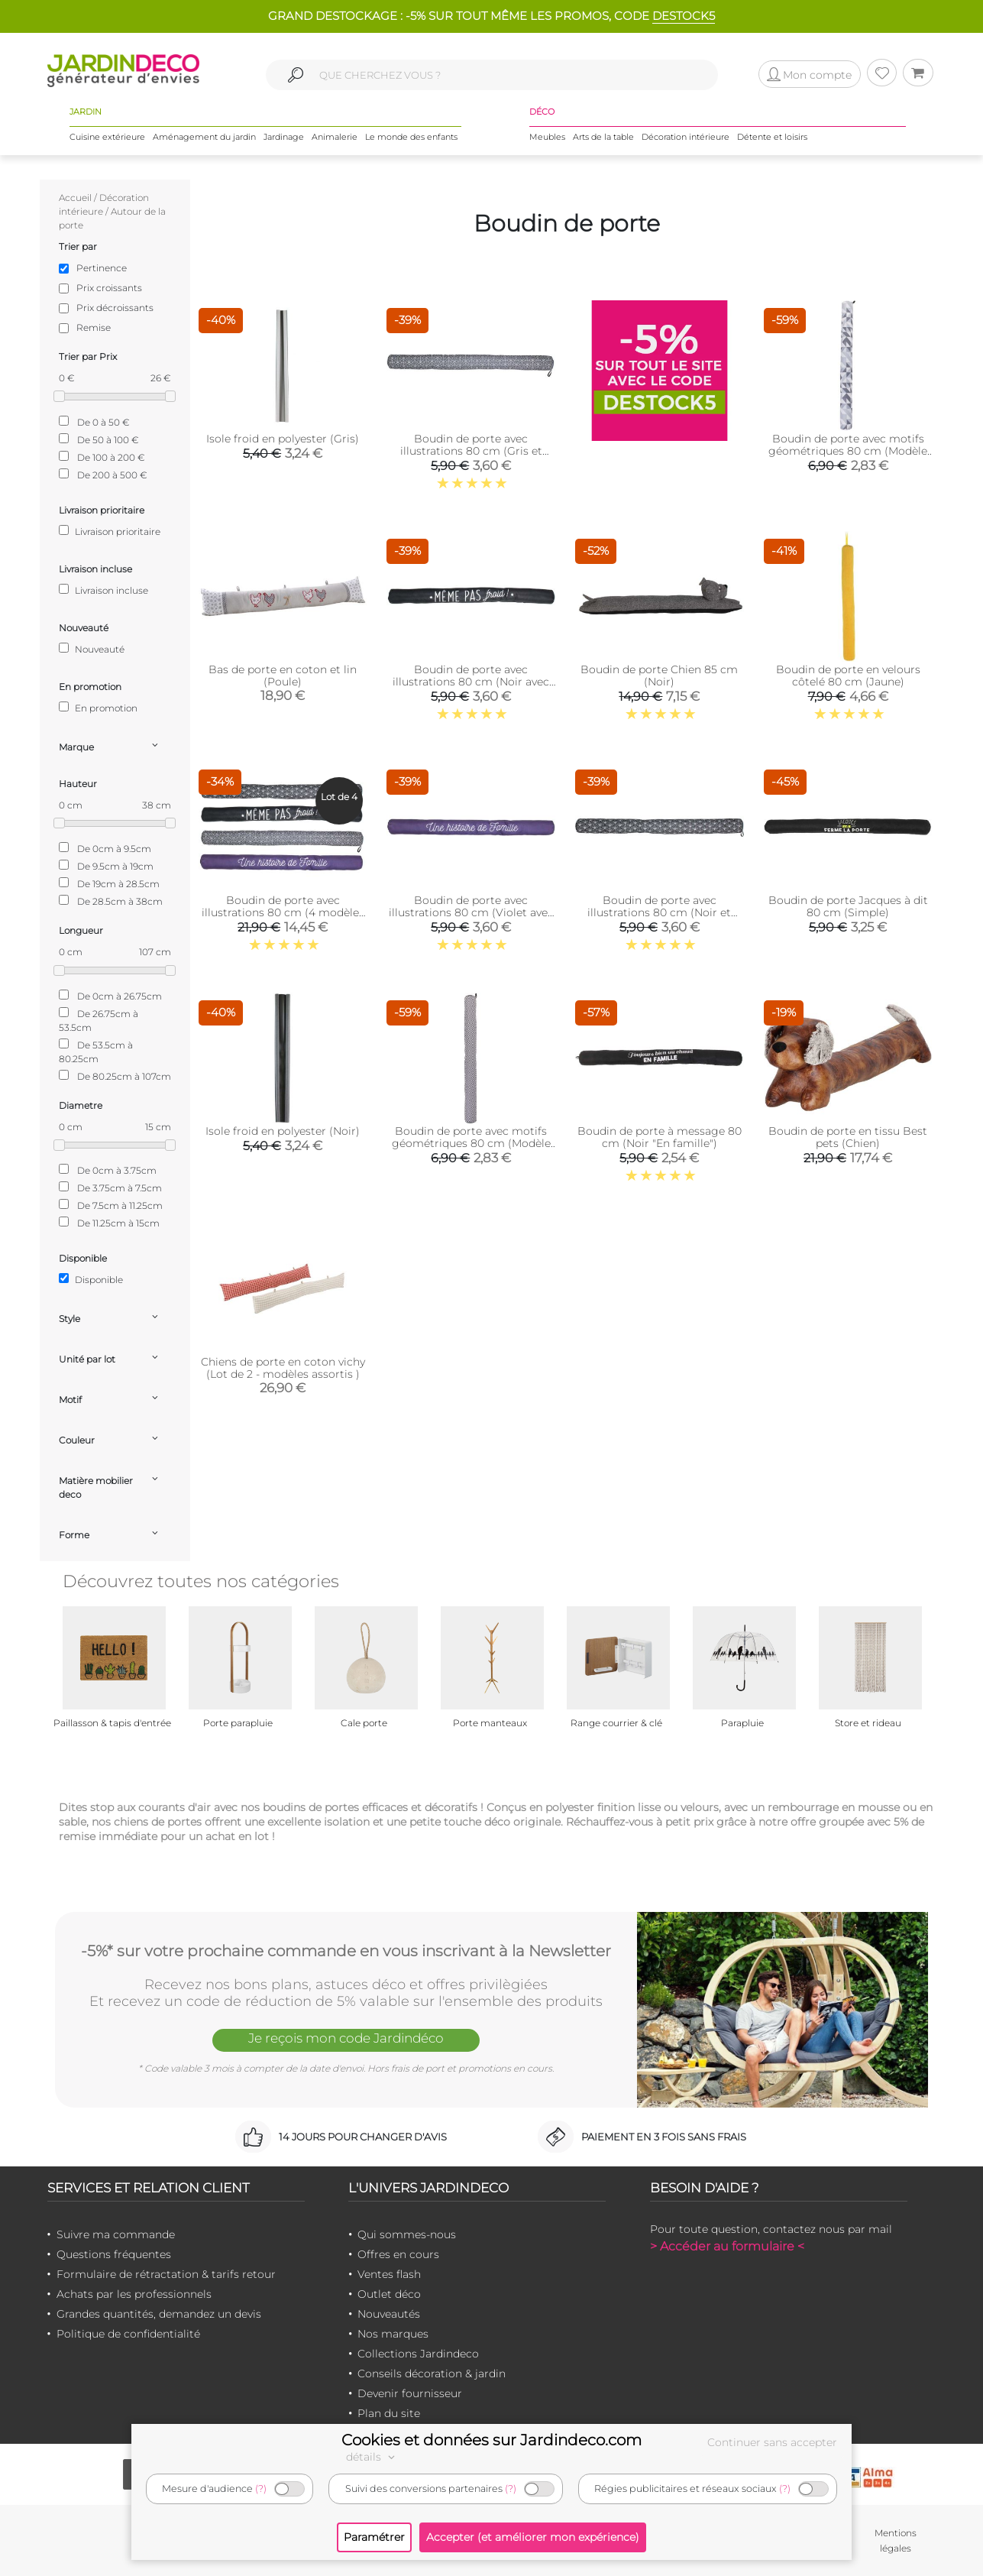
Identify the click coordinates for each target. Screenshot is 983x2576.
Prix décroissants (115, 307)
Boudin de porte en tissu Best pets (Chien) (847, 1137)
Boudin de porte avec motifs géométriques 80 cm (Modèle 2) (471, 1143)
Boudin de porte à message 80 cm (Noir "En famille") (659, 1137)
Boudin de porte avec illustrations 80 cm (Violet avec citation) (471, 912)
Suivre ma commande (116, 2234)
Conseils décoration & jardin (431, 2373)
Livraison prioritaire (109, 531)
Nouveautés (388, 2314)
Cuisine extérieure (107, 136)
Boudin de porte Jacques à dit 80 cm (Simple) (848, 906)
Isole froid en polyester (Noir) (282, 1131)
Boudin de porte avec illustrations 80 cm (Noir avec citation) (471, 682)
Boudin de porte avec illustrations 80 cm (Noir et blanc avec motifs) (659, 912)
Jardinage (284, 136)
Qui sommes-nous (406, 2234)
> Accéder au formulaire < (727, 2246)
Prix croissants (109, 287)
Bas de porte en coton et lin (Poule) (283, 676)
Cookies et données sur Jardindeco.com (491, 2440)
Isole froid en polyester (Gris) (282, 439)
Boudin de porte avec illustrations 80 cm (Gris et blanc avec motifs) (471, 451)
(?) (261, 2488)
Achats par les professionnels (134, 2294)
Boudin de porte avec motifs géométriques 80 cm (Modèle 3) (847, 451)
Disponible (91, 1279)
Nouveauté (91, 649)
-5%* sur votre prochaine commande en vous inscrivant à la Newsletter (346, 1951)
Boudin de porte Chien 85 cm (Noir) (659, 676)
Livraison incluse (103, 590)
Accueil (75, 197)
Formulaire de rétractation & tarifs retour (166, 2274)
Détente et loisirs (772, 136)
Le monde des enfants (411, 136)
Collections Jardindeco (418, 2354)
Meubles (547, 136)
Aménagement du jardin (204, 136)
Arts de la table (603, 136)
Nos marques (392, 2334)
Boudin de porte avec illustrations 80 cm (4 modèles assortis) (283, 912)
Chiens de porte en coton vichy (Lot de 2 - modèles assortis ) (283, 1368)
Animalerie (334, 136)
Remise (93, 327)
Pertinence (101, 268)
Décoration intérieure (685, 136)
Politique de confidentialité (128, 2334)
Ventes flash (389, 2274)
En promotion (98, 708)
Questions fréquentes (114, 2254)
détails (372, 2457)
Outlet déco (389, 2294)
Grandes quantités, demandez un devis (159, 2314)
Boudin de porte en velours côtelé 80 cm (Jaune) (848, 676)
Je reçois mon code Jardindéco (346, 2038)
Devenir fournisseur (409, 2393)
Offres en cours (398, 2254)
